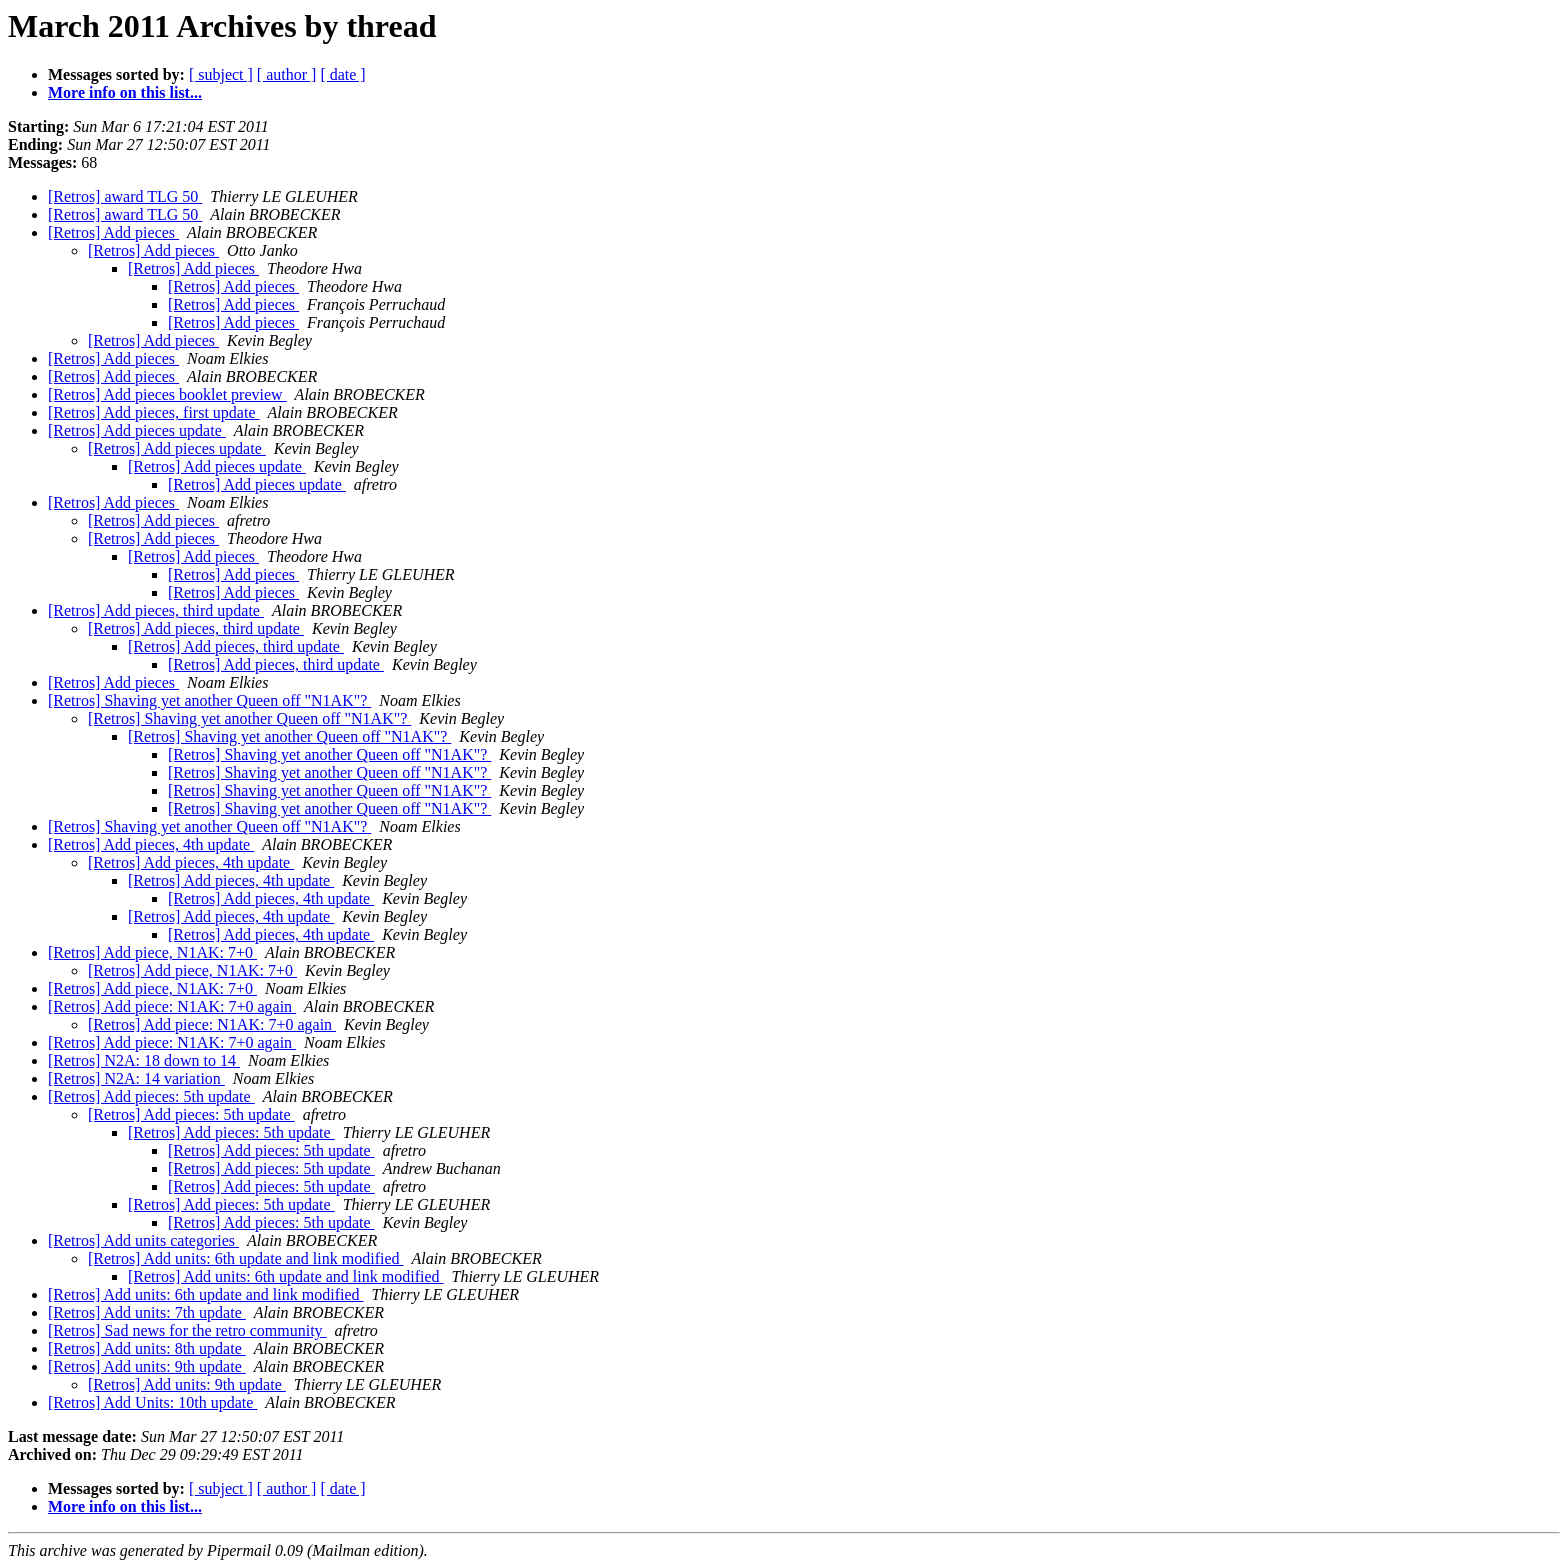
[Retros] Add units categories (143, 1240)
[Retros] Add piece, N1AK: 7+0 (152, 952)
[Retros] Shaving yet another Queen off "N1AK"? (209, 700)
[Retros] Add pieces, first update (154, 412)
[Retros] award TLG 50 (125, 196)
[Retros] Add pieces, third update (156, 610)
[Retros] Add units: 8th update (147, 1348)
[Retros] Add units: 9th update (147, 1366)
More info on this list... (125, 92)
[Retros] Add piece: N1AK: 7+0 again (172, 1006)
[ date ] (342, 74)
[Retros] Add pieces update (137, 430)
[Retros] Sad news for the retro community (187, 1330)
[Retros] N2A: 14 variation (136, 1078)
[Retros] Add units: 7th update (147, 1312)
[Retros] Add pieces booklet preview (167, 394)
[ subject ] (221, 74)
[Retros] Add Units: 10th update (152, 1402)
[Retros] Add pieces (113, 232)
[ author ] (287, 74)
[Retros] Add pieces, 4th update (151, 844)
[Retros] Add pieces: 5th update (151, 1096)
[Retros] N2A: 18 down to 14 (144, 1060)
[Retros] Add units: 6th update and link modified (246, 1258)
